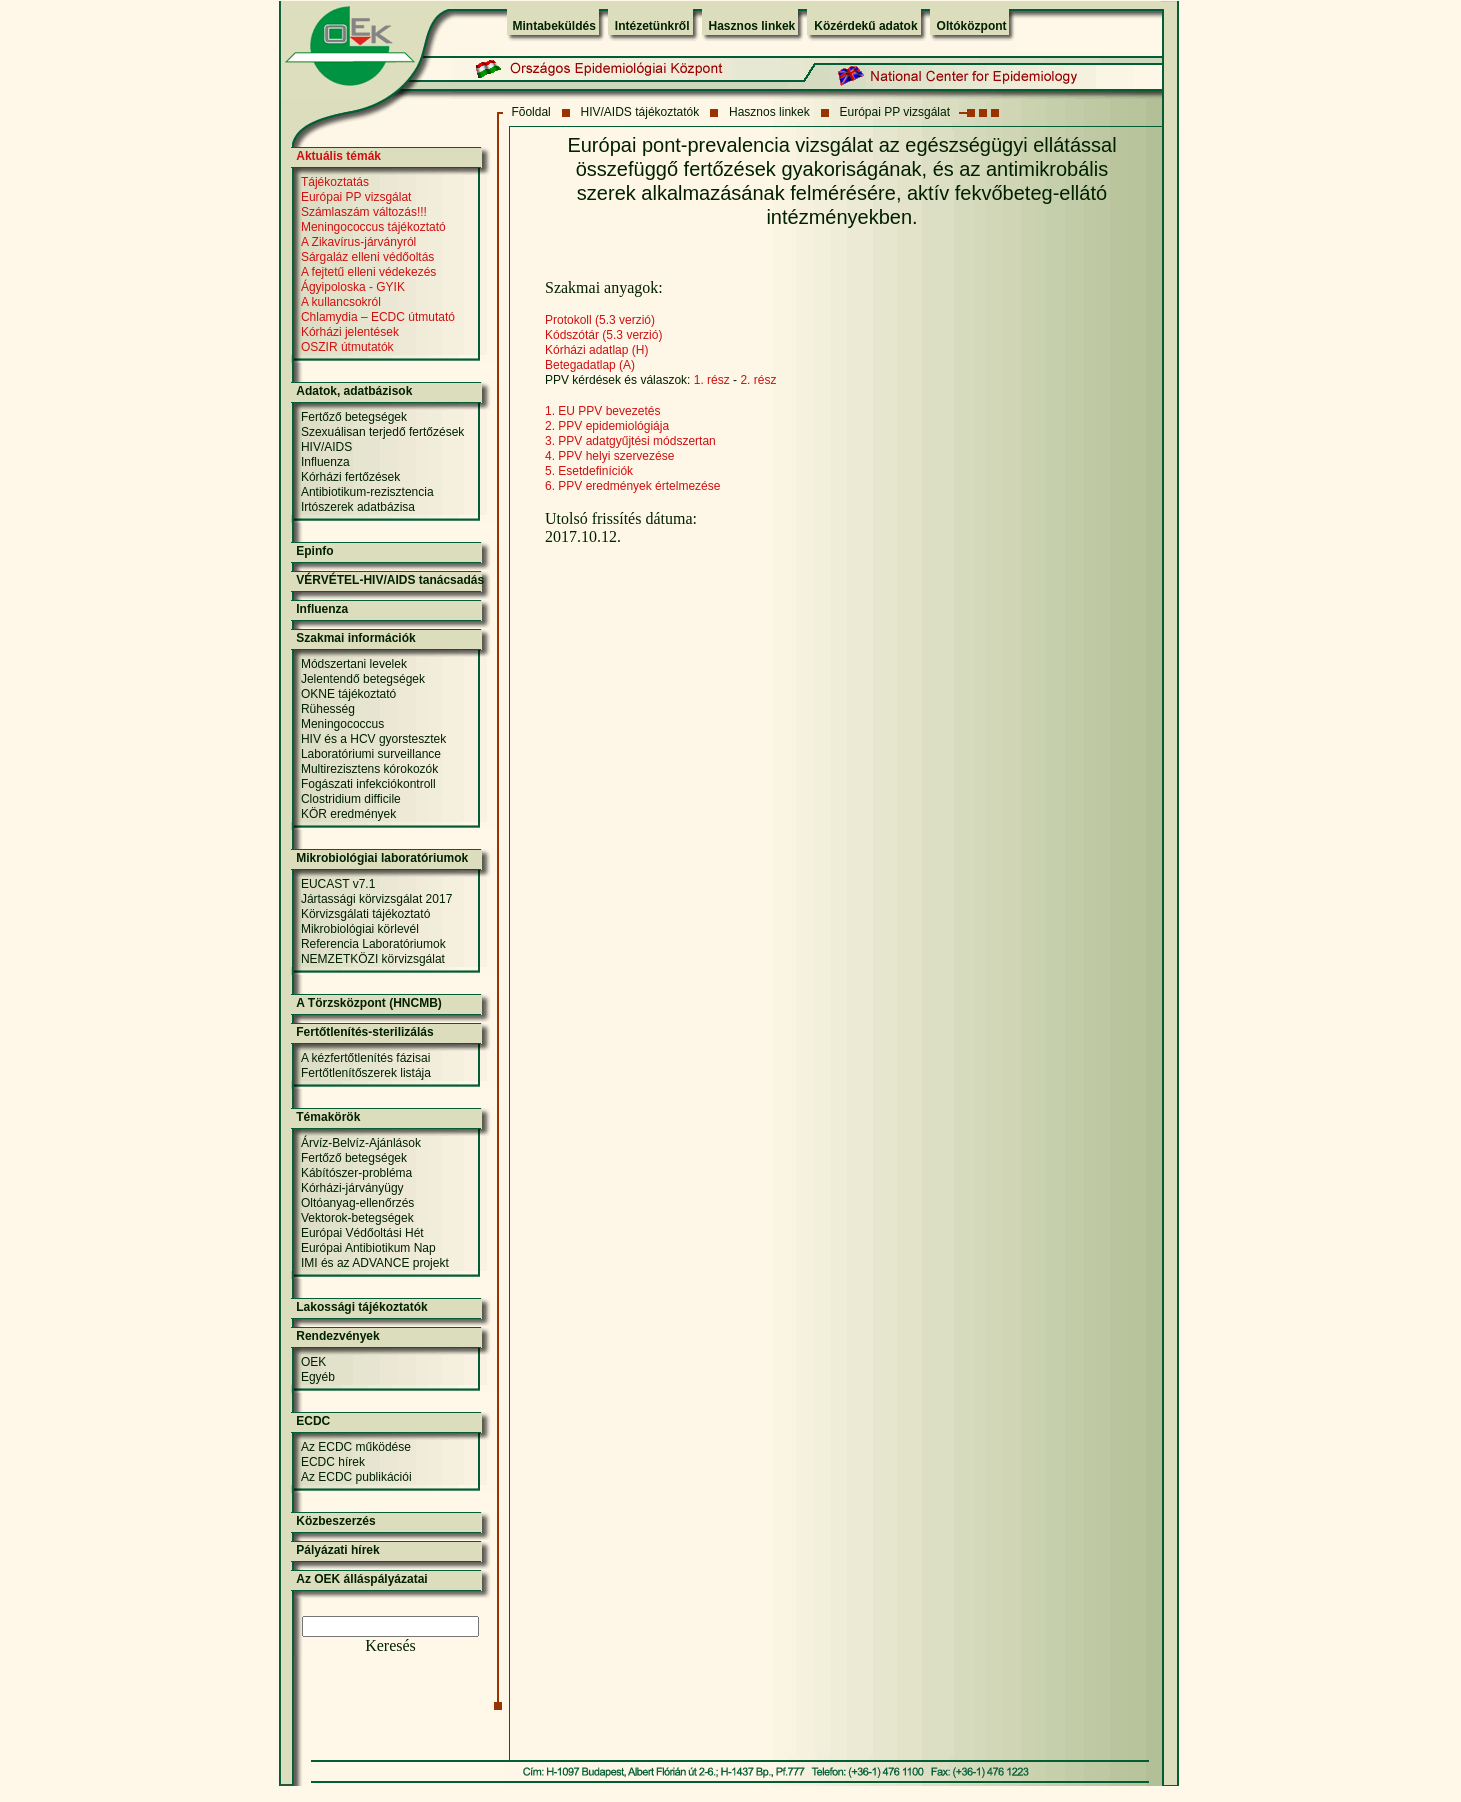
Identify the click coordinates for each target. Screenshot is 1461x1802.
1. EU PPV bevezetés (602, 411)
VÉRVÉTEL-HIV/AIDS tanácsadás (390, 580)
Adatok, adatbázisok (354, 391)
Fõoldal (530, 112)
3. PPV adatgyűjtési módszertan (630, 441)
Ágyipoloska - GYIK (353, 287)
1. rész (712, 380)
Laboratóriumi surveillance (371, 754)
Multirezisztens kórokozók (369, 769)
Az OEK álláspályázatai (361, 1579)
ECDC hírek (333, 1462)
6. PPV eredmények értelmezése (632, 486)
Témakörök (328, 1117)
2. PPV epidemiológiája (607, 426)
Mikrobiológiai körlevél (360, 929)
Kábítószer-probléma (356, 1173)
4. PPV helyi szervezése (609, 456)
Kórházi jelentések (350, 332)
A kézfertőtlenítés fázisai (365, 1058)
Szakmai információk (355, 638)
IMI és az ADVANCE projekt (375, 1263)
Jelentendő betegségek (363, 679)
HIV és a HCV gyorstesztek (373, 739)
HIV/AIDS (326, 447)
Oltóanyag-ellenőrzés (357, 1203)
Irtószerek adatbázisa (358, 507)
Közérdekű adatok (865, 26)
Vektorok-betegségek (357, 1218)
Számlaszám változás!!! (364, 212)
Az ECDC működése (356, 1447)
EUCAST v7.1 (338, 884)
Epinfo (314, 551)
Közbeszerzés (335, 1521)
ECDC (313, 1421)
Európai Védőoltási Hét (362, 1233)
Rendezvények (337, 1336)
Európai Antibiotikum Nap (368, 1248)
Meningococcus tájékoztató (373, 227)
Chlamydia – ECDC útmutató (378, 317)
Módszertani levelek (354, 664)
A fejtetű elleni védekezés (368, 272)
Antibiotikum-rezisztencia (367, 492)
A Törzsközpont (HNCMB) (369, 1003)
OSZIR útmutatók (347, 347)
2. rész (758, 380)
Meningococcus (342, 724)
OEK (313, 1362)
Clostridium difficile (351, 799)
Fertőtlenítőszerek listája (366, 1073)
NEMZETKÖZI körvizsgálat (373, 959)
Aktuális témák (338, 156)
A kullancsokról (341, 302)
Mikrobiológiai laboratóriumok (382, 858)
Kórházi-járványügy (352, 1188)
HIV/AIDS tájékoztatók (640, 112)
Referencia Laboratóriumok (373, 944)
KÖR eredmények (348, 814)
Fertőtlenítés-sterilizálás (364, 1032)
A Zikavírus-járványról (358, 242)
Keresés (390, 1645)
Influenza (325, 462)
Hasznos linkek (752, 26)
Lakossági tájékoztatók (361, 1307)
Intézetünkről (652, 26)
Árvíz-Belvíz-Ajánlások (361, 1143)
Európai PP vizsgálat (895, 112)
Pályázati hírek (337, 1550)
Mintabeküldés (554, 26)
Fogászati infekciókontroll (368, 784)
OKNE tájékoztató (348, 694)
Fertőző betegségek (354, 417)
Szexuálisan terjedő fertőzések (382, 432)
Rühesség (328, 709)
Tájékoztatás (335, 182)
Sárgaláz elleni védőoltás (367, 257)
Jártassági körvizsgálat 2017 (376, 899)
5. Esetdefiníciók (589, 471)
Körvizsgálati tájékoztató (365, 914)
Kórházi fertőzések (350, 477)
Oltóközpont (972, 26)
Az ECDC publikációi (356, 1477)
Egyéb (318, 1377)
